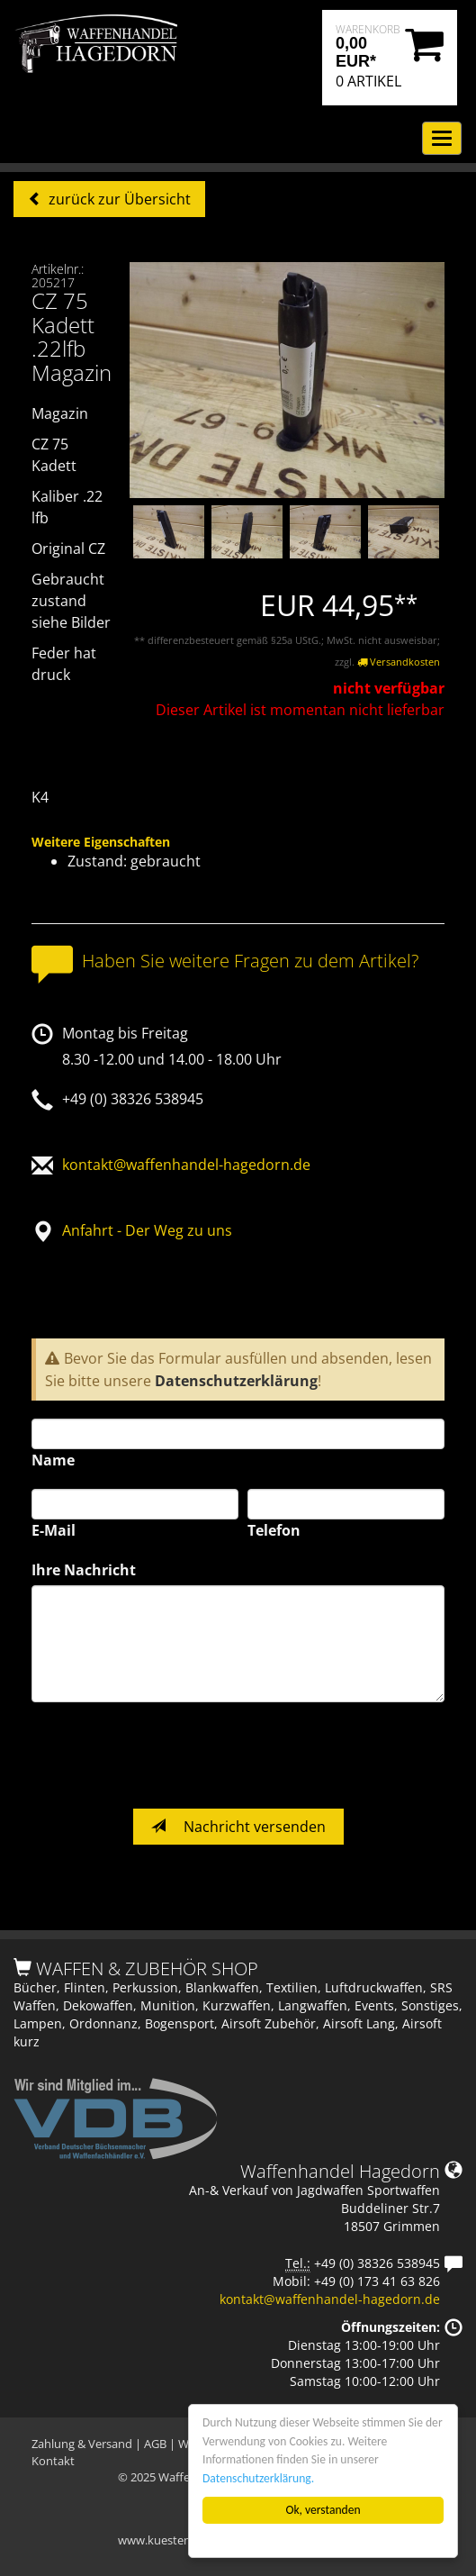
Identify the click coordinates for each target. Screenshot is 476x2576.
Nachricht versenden (238, 1827)
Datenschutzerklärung (236, 1381)
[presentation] (168, 1755)
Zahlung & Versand (81, 2443)
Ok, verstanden (323, 2509)
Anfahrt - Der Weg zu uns (147, 1230)
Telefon (274, 1530)
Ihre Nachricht (83, 1570)
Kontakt (53, 2461)
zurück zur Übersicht (118, 199)
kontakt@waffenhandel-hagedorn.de (186, 1165)
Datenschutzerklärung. (258, 2478)
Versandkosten (398, 661)
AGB (155, 2443)
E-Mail (53, 1530)
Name (53, 1460)
